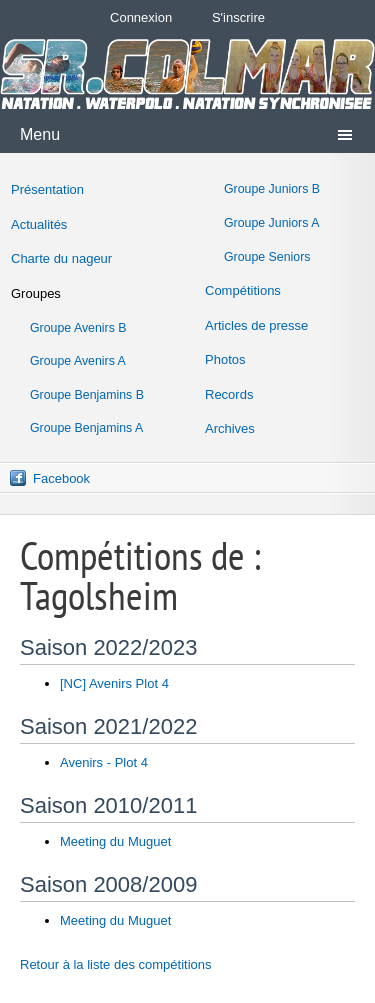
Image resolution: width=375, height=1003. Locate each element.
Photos (225, 359)
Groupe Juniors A (271, 223)
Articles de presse (256, 325)
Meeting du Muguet (115, 841)
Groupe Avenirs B (78, 328)
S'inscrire (238, 17)
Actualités (39, 224)
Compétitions (243, 290)
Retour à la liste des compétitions (115, 964)
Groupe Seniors (267, 257)
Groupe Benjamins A (86, 428)
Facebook (61, 478)
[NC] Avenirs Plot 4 (114, 683)
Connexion (141, 17)
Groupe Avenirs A (78, 361)
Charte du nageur (61, 258)
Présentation (47, 189)
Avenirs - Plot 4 (104, 762)
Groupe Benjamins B (87, 395)
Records (229, 394)
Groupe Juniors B (272, 189)
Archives (230, 428)
